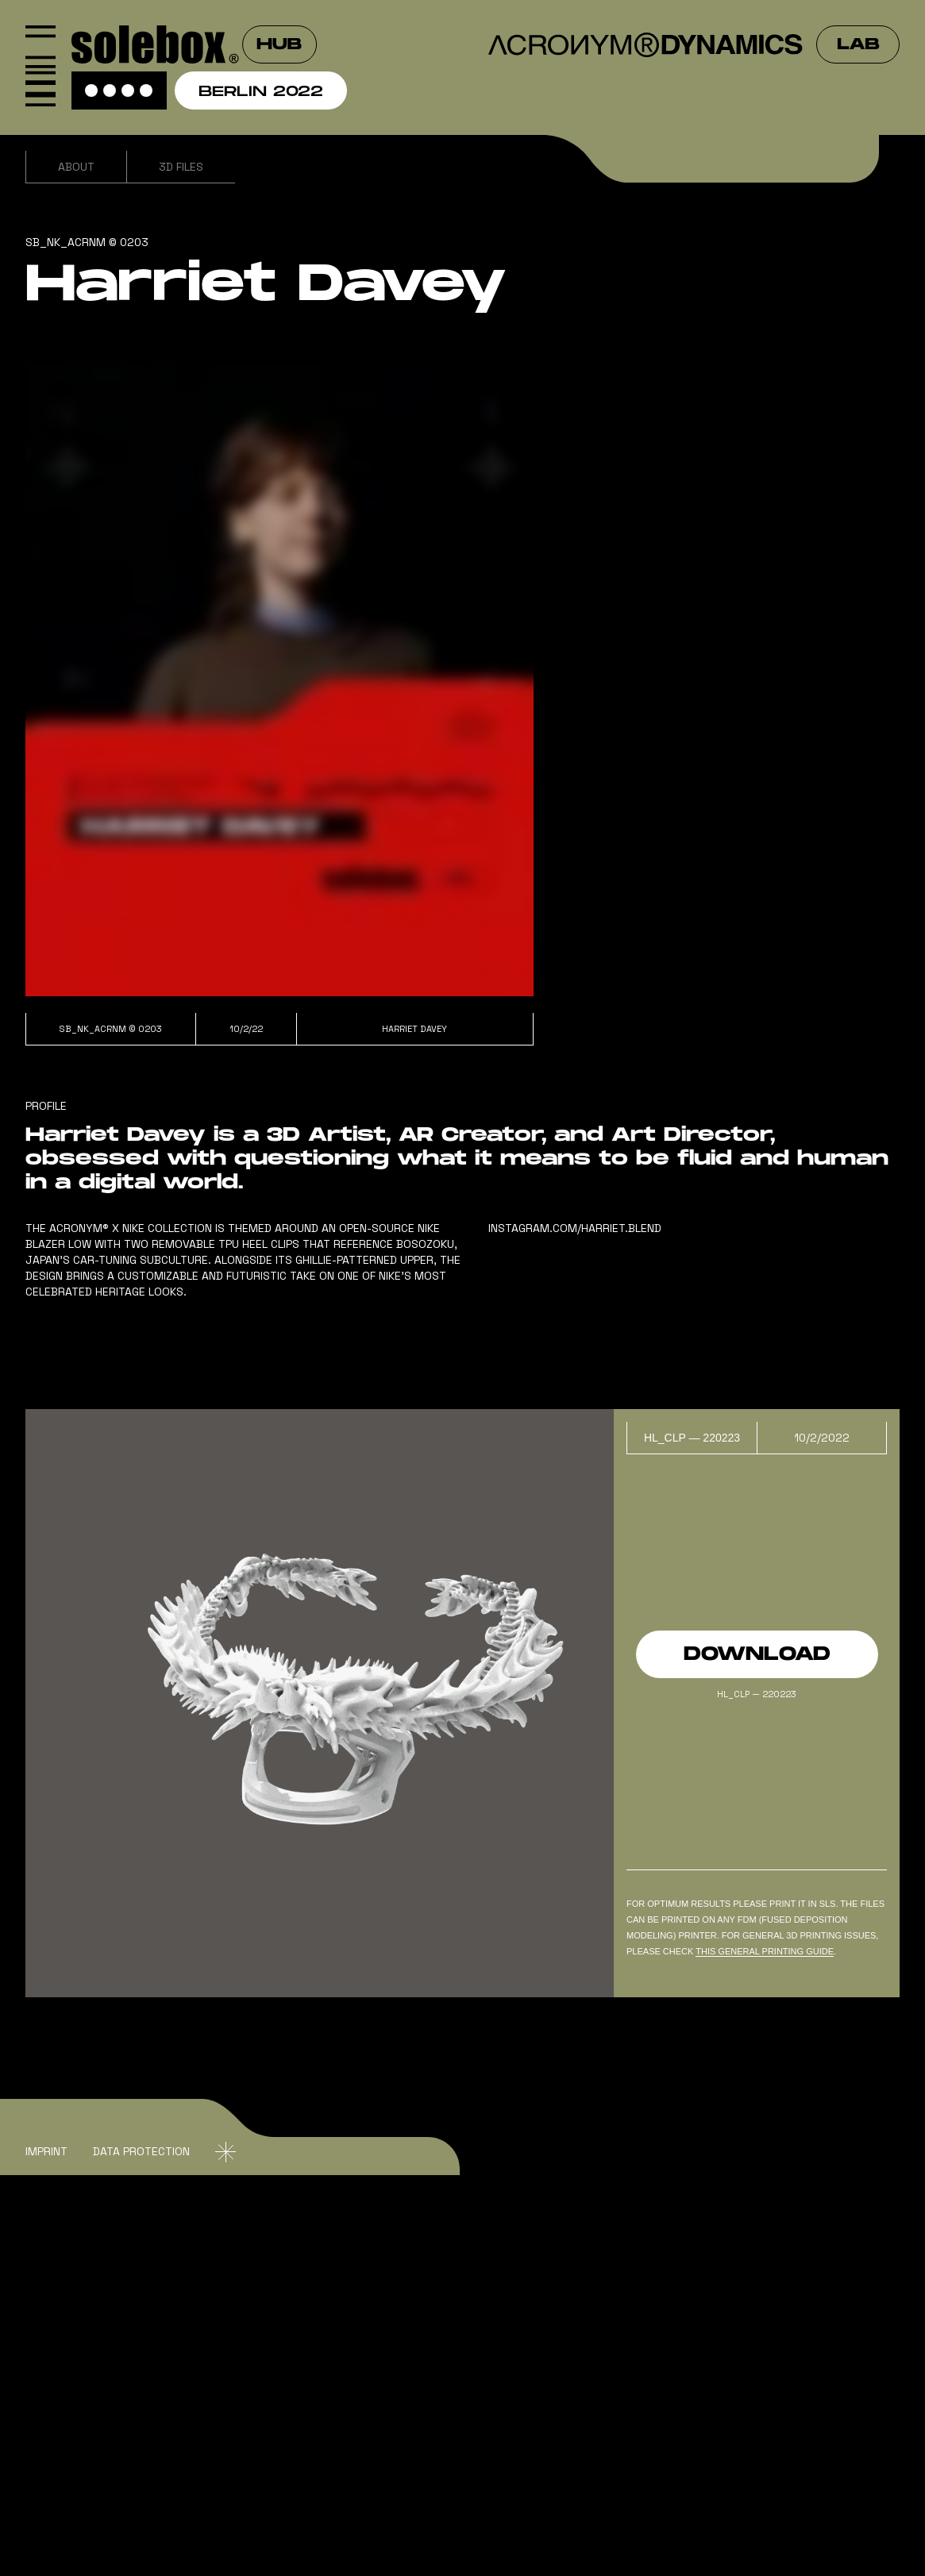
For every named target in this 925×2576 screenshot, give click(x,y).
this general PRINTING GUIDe (765, 1951)
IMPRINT (46, 2151)
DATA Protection (141, 2151)
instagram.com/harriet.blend (574, 1228)
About (76, 167)
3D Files (181, 167)
